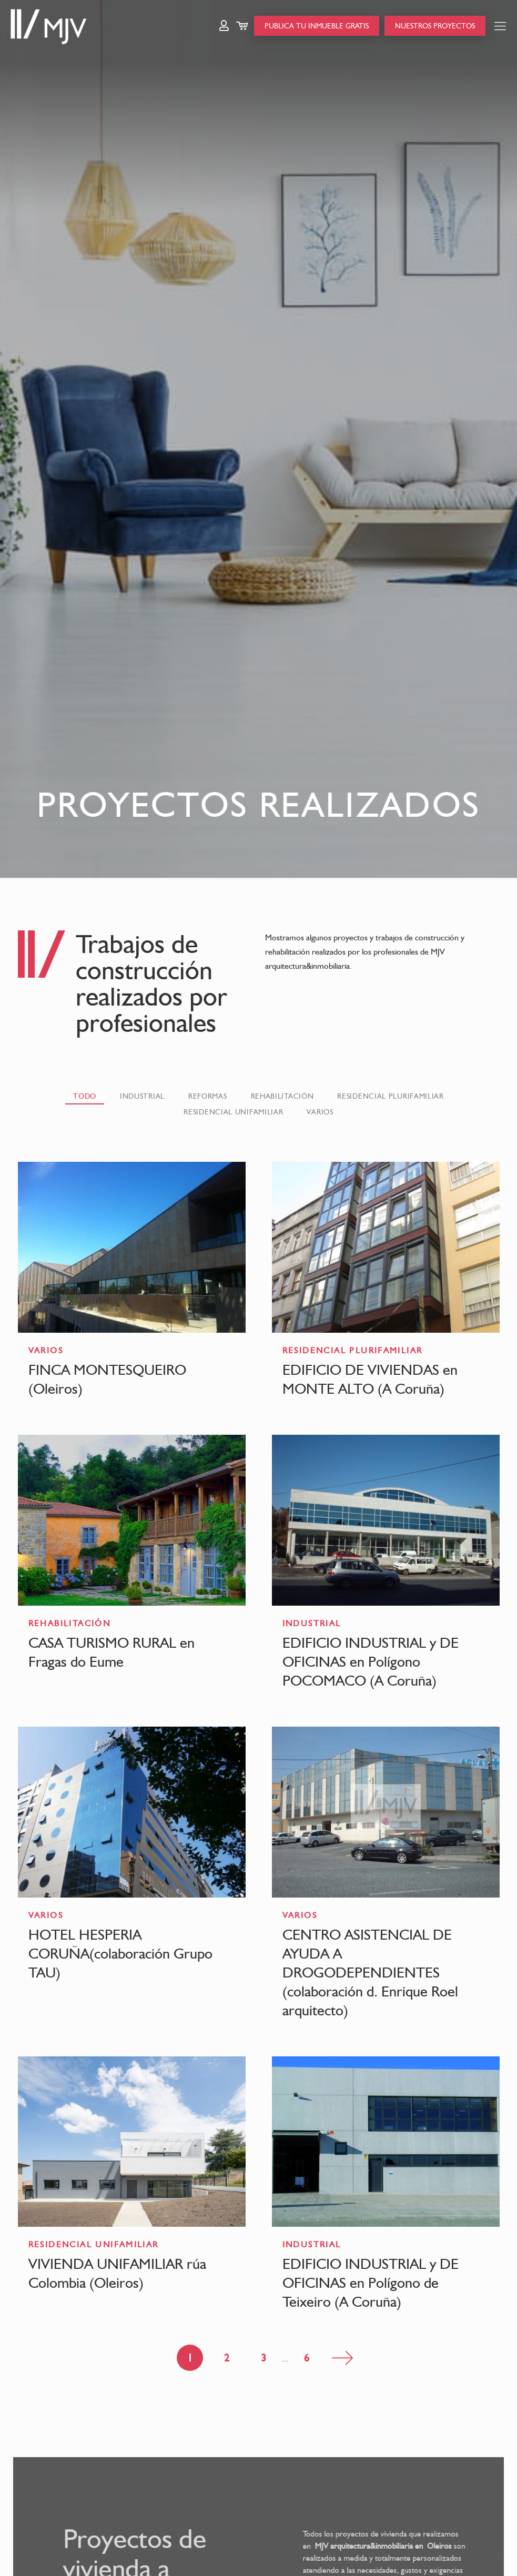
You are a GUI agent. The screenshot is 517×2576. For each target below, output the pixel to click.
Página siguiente (342, 2357)
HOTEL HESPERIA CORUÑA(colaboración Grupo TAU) (120, 1953)
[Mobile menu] (500, 26)
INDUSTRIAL (142, 1096)
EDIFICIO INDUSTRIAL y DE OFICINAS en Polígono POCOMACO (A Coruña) (370, 1661)
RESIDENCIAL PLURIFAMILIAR (390, 1096)
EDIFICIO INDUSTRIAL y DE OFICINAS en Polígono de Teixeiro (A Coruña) (370, 2282)
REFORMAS (207, 1096)
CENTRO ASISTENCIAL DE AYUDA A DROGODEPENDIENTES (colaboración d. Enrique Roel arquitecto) (370, 1972)
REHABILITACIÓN (282, 1096)
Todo (84, 1096)
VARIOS (320, 1112)
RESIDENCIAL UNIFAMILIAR (233, 1112)
